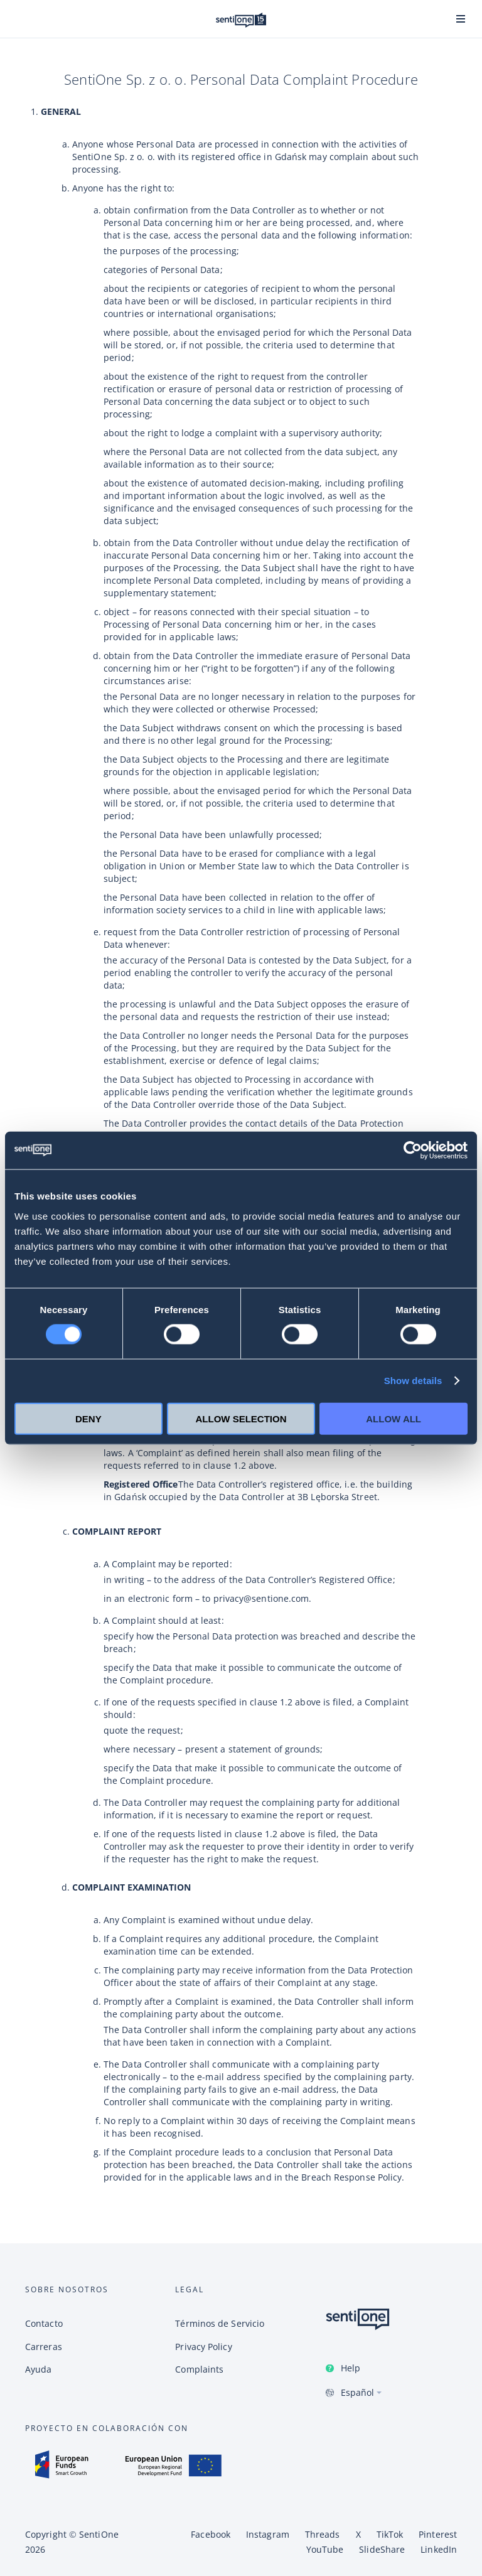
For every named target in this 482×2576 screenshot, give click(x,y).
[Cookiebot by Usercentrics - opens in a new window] (413, 1150)
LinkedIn (438, 2549)
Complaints (199, 2369)
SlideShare (382, 2549)
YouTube (325, 2549)
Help (350, 2368)
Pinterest (438, 2534)
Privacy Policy (203, 2347)
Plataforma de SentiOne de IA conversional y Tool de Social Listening (241, 20)
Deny (88, 1418)
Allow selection (240, 1418)
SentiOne (99, 2534)
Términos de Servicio (219, 2323)
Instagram (267, 2534)
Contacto (44, 2323)
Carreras (43, 2347)
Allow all (393, 1418)
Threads (322, 2534)
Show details (413, 1380)
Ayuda (38, 2369)
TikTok (390, 2534)
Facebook (210, 2534)
